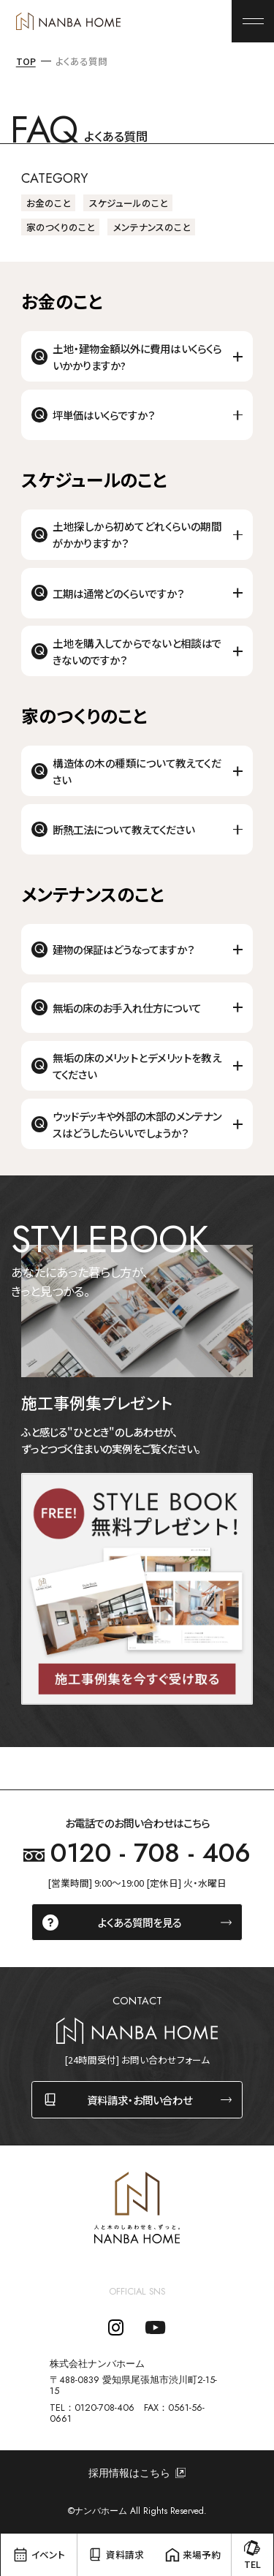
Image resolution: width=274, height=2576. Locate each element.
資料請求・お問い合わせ (139, 2099)
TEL (252, 2564)
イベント (48, 2554)
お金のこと (48, 203)
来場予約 (202, 2554)
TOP (26, 61)
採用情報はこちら (129, 2472)
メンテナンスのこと (151, 227)
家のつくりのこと (60, 227)
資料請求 (125, 2554)
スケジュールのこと (128, 203)
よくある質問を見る (139, 1922)
